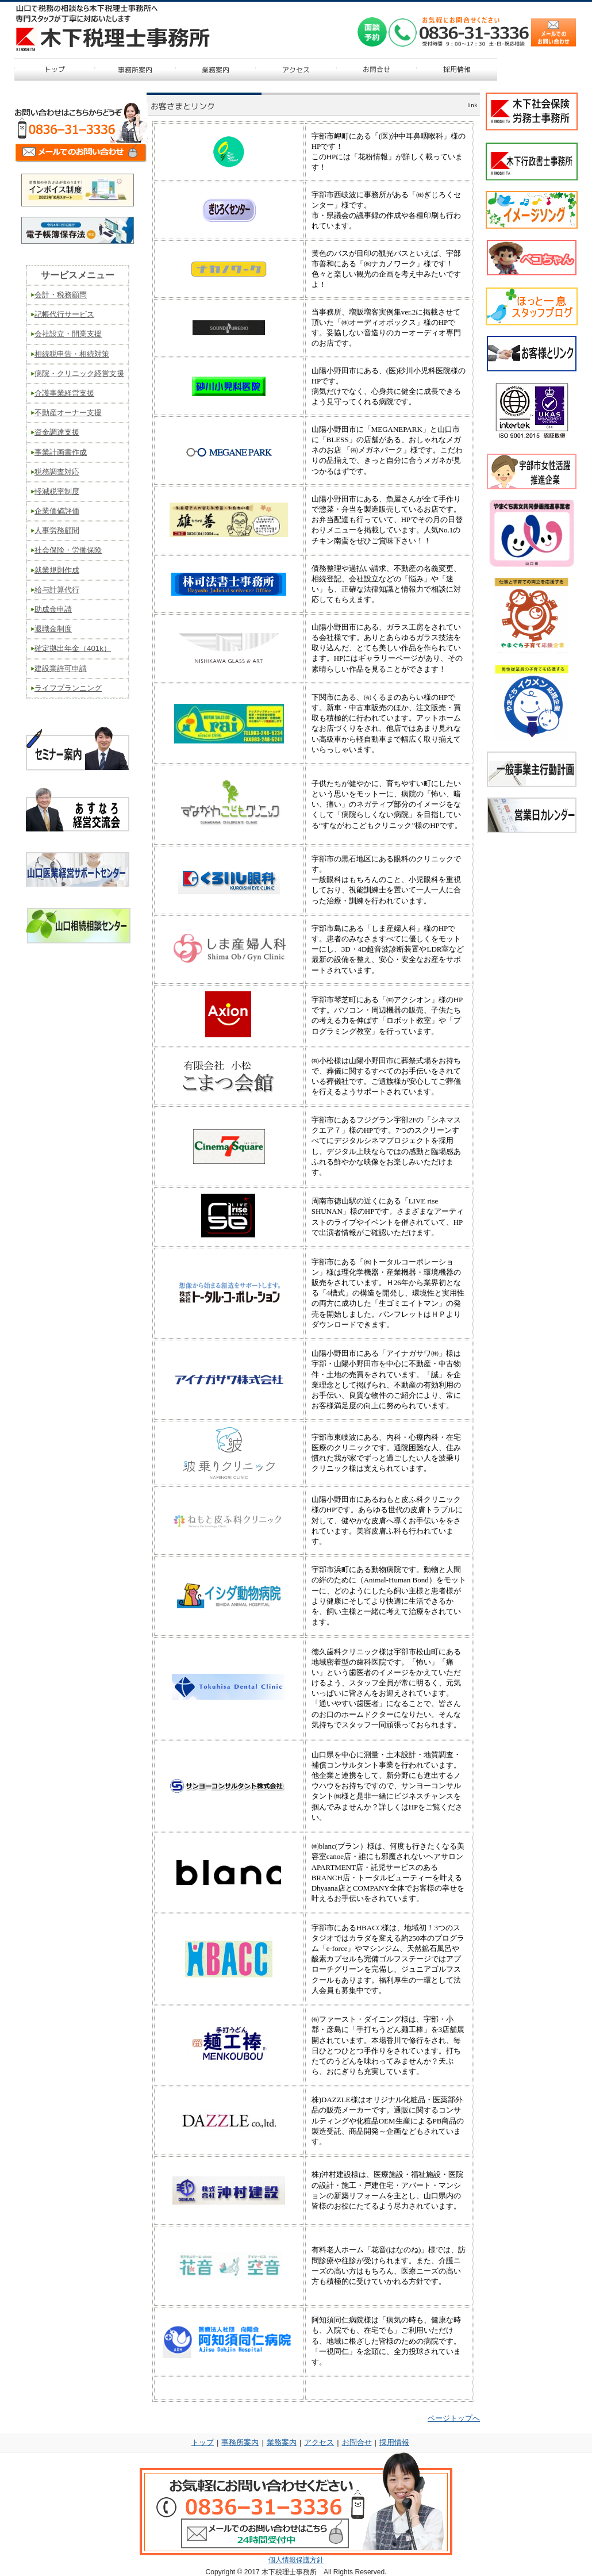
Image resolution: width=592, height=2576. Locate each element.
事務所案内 (240, 2442)
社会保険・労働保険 (68, 550)
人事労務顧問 (56, 530)
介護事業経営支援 (64, 393)
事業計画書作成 (60, 452)
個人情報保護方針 (296, 2560)
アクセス (319, 2442)
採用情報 (394, 2442)
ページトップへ (454, 2418)
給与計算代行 (56, 589)
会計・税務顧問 (60, 294)
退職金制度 (53, 628)
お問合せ (357, 2442)
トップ (202, 2442)
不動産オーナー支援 (68, 412)
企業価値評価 (56, 511)
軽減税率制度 (56, 491)
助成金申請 (53, 609)
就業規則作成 (56, 570)
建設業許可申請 (60, 668)
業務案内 (282, 2442)
